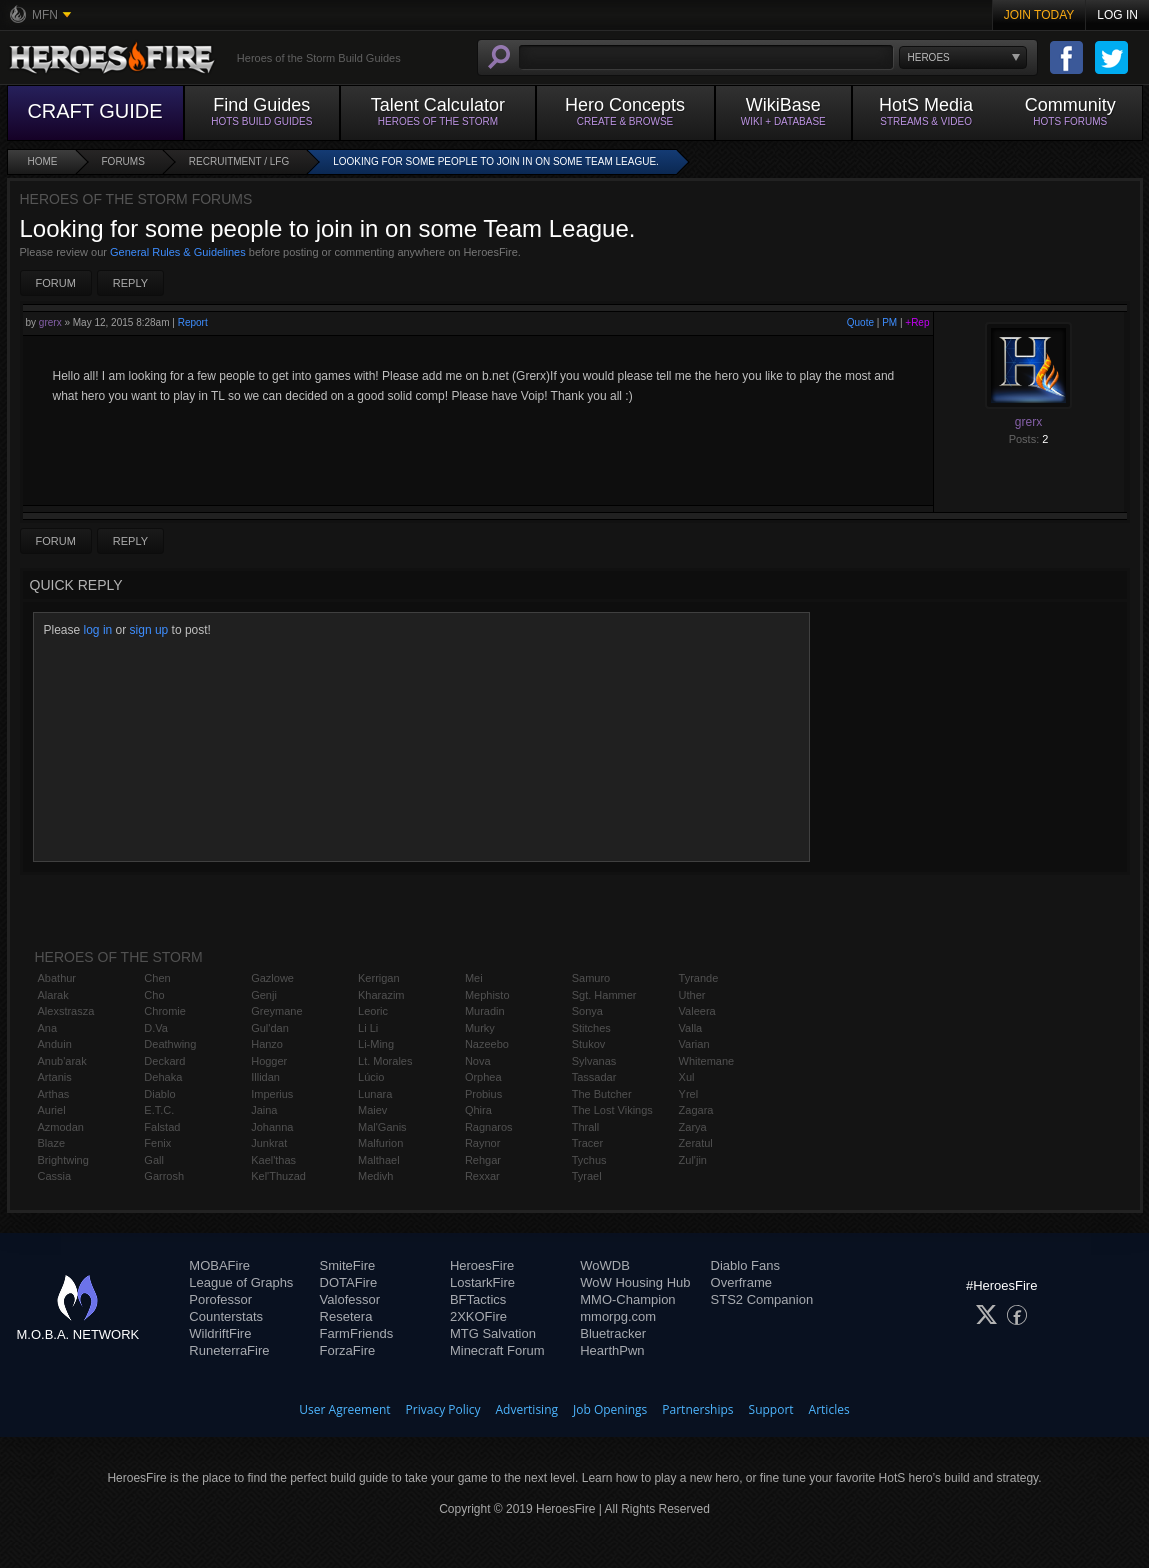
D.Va (156, 1028)
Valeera (697, 1011)
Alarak (53, 995)
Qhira (478, 1110)
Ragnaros (489, 1127)
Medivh (375, 1176)
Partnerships (697, 1409)
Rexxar (482, 1176)
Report (193, 322)
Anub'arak (62, 1061)
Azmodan (61, 1127)
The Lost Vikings (612, 1110)
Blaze (52, 1143)
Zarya (693, 1127)
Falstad (162, 1127)
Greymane (276, 1011)
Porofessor (220, 1299)
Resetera (346, 1316)
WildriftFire (220, 1333)
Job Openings (610, 1409)
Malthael (379, 1160)
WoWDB (605, 1265)
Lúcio (371, 1077)
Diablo (159, 1094)
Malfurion (380, 1143)
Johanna (272, 1127)
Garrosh (164, 1176)
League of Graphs (241, 1282)
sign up (149, 630)
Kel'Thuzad (278, 1176)
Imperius (272, 1094)
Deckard (164, 1061)
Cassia (55, 1176)
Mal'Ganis (382, 1127)
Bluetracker (613, 1333)
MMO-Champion (627, 1299)
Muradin (485, 1011)
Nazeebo (487, 1044)
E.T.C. (159, 1110)
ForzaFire (348, 1350)
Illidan (265, 1077)
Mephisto (487, 995)
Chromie (165, 1011)
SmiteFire (348, 1265)
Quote (860, 322)
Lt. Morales (385, 1061)
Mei (474, 978)
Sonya (587, 1011)
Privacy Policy (443, 1409)
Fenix (157, 1143)
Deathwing (170, 1044)
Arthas (54, 1094)
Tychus (589, 1160)
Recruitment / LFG (239, 161)
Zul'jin (693, 1160)
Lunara (375, 1094)
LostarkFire (482, 1282)
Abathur (57, 978)
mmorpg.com (618, 1316)
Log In (1117, 15)
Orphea (483, 1077)
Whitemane (707, 1061)
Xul (687, 1077)
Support (771, 1409)
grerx (50, 322)
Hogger (269, 1061)
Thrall (586, 1127)
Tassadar (594, 1077)
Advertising (527, 1409)
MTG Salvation (493, 1333)
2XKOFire (478, 1316)
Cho (154, 995)
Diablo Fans (745, 1265)
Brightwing (63, 1160)
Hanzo (267, 1044)
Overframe (741, 1282)
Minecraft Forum (497, 1350)
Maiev (372, 1110)
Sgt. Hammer (604, 995)
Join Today (1039, 15)
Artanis (55, 1077)
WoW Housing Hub (635, 1282)
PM (889, 322)
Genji (264, 995)
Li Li (368, 1028)
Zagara (696, 1110)
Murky (480, 1028)
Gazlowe (272, 978)
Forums (123, 161)
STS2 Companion (762, 1299)
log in (98, 630)
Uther (692, 995)
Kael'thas (273, 1160)
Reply (130, 283)
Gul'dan (270, 1028)
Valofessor (350, 1299)
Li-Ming (376, 1044)
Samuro (591, 978)
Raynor (482, 1143)
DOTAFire (349, 1282)
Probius (483, 1094)
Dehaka (163, 1077)
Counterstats (226, 1316)
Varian (694, 1044)
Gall (154, 1160)
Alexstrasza (66, 1011)
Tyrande (699, 978)
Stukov (589, 1044)
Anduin (55, 1044)
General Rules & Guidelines (178, 252)
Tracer (587, 1143)
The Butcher (602, 1094)
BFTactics (478, 1299)
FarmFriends (357, 1333)
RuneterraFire (229, 1350)
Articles (829, 1409)
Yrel (689, 1094)
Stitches (591, 1028)
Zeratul (696, 1143)
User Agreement (344, 1409)
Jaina (264, 1110)
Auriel (52, 1110)
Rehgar (483, 1160)
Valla (691, 1028)
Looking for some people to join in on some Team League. (496, 161)
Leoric (373, 1011)
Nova (478, 1061)
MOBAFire (219, 1265)
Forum (56, 283)
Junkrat (269, 1143)
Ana (48, 1028)
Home (43, 161)
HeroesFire (482, 1265)
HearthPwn (612, 1350)
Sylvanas (594, 1061)
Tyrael (587, 1176)
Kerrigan (379, 978)
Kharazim (381, 995)
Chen (157, 978)
